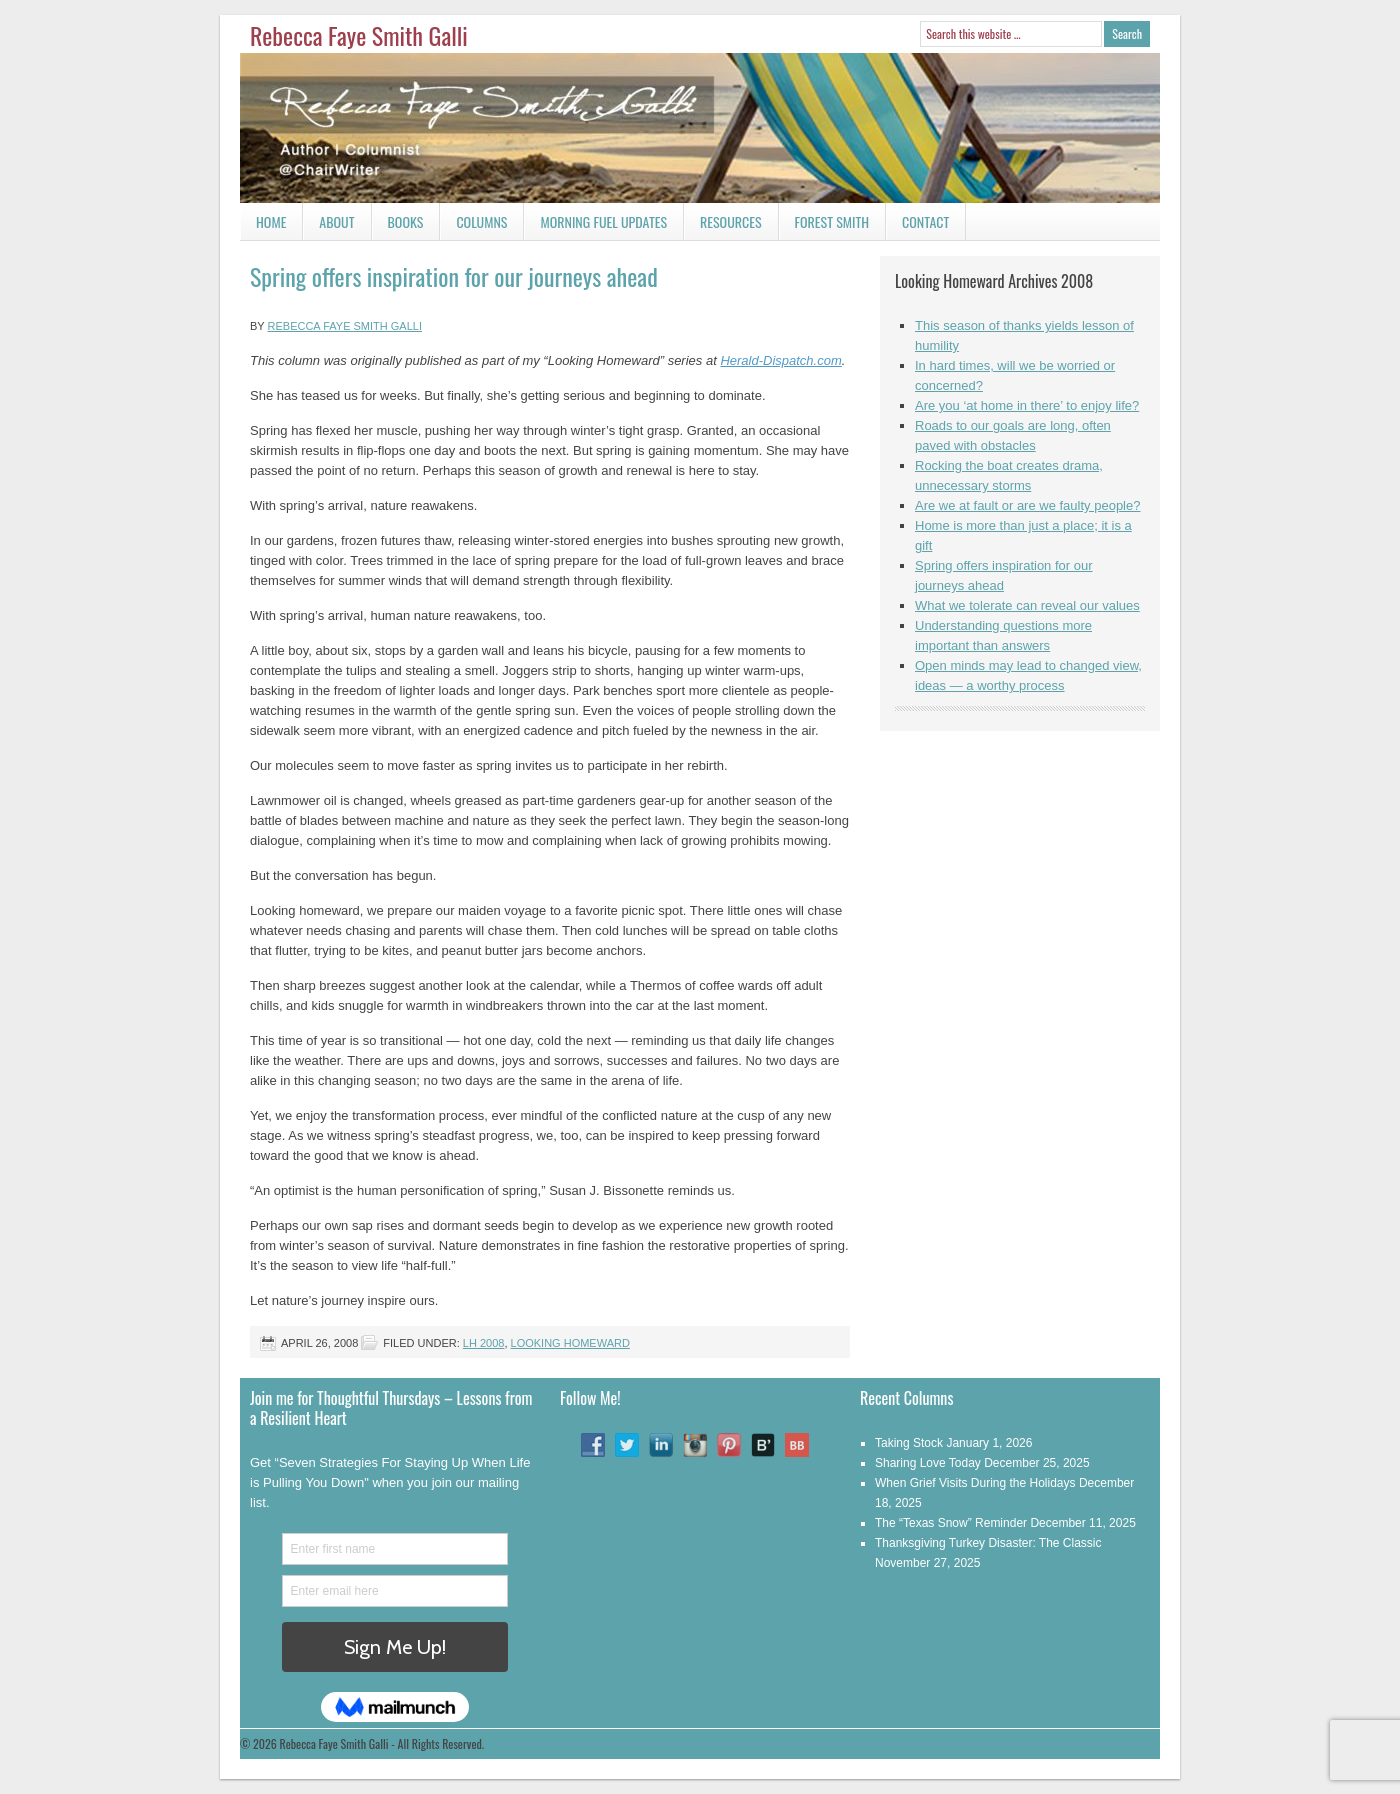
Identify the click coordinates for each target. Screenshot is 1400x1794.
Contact (917, 225)
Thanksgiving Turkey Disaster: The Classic (988, 1543)
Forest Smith (832, 221)
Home (271, 221)
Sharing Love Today (928, 1463)
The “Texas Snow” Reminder (951, 1523)
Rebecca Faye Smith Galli (359, 35)
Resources (731, 221)
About (336, 221)
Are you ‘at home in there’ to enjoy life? (1027, 405)
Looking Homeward (570, 1343)
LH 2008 (484, 1343)
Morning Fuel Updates (595, 225)
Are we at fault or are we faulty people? (1027, 505)
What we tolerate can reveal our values (1027, 605)
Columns (473, 225)
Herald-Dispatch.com (780, 360)
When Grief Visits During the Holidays (975, 1483)
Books (398, 225)
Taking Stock (909, 1443)
